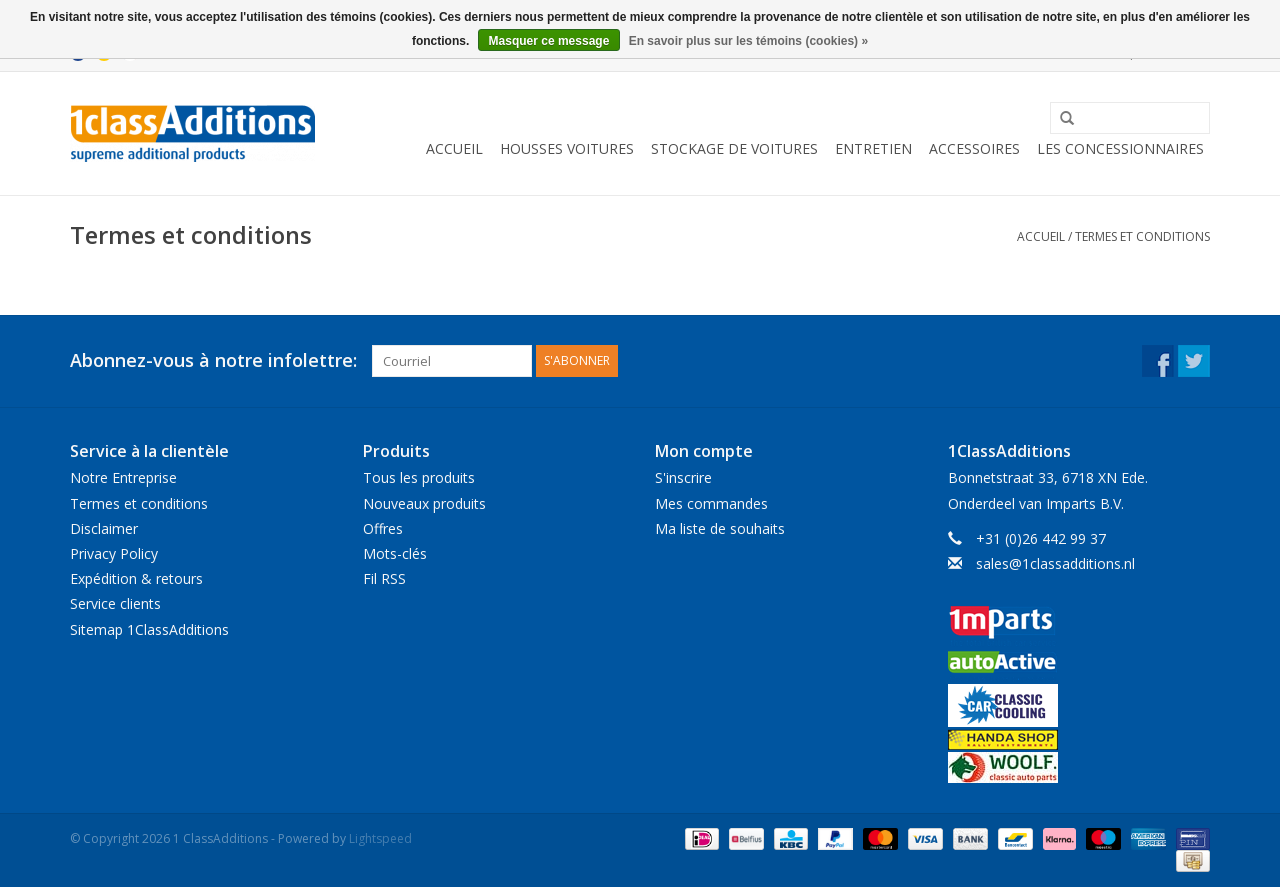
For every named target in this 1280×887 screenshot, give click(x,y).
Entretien (873, 148)
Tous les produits (419, 477)
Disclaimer (104, 528)
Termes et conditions (1142, 236)
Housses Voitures (567, 148)
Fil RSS (384, 578)
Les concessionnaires (1120, 148)
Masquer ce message (549, 41)
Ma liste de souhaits (720, 528)
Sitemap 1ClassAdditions (149, 629)
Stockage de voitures (734, 148)
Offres (383, 528)
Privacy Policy (114, 553)
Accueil (454, 148)
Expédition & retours (136, 578)
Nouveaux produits (424, 503)
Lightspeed (380, 838)
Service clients (115, 603)
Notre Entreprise (123, 477)
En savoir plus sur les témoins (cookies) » (748, 41)
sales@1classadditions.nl (1055, 563)
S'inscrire (683, 477)
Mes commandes (711, 503)
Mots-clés (395, 553)
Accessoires (974, 148)
